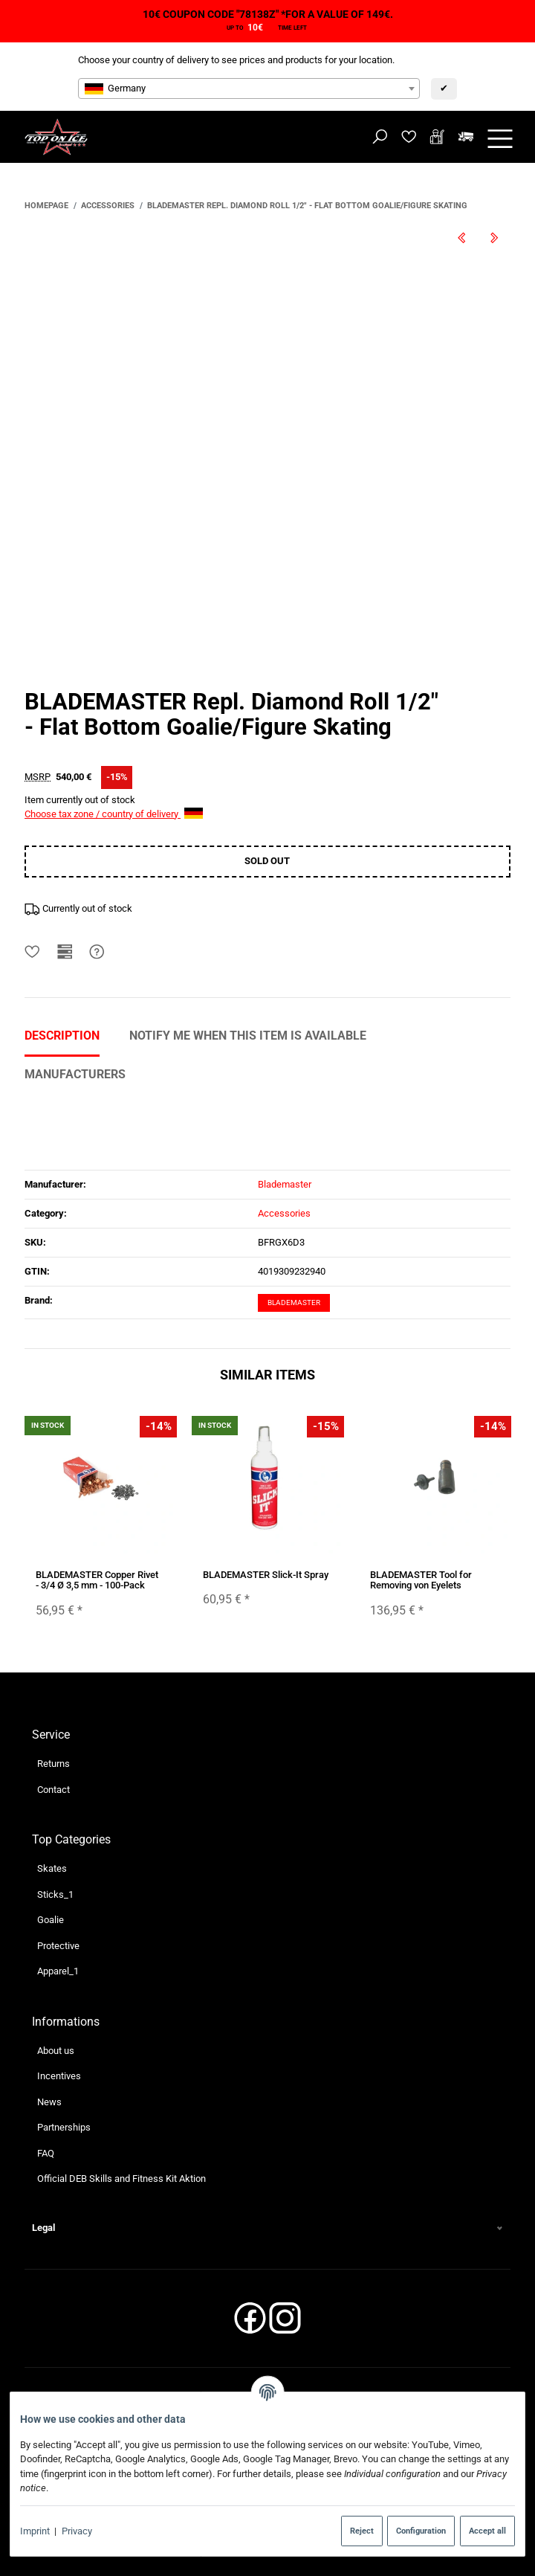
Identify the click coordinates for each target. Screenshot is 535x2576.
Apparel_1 (58, 1971)
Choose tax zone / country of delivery (114, 814)
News (49, 2102)
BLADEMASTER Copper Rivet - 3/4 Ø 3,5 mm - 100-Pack (97, 1580)
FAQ (45, 2153)
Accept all (487, 2530)
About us (55, 2049)
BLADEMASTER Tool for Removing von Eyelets (421, 1580)
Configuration (421, 2530)
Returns (53, 1763)
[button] (267, 2228)
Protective (58, 1945)
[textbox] (249, 88)
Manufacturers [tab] (75, 1074)
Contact (53, 1788)
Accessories (284, 1213)
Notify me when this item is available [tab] (247, 1035)
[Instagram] (285, 2323)
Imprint (35, 2531)
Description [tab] (62, 1035)
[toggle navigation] (500, 137)
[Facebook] (250, 2323)
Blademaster (294, 1302)
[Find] (380, 137)
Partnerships (64, 2127)
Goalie (50, 1919)
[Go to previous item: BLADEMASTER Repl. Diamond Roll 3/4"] (461, 238)
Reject (362, 2530)
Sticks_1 (55, 1893)
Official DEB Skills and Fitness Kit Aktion (121, 2178)
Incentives (59, 2075)
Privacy (77, 2531)
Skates (52, 1868)
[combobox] (249, 88)
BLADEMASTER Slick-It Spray (265, 1574)
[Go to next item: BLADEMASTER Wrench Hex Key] (494, 238)
